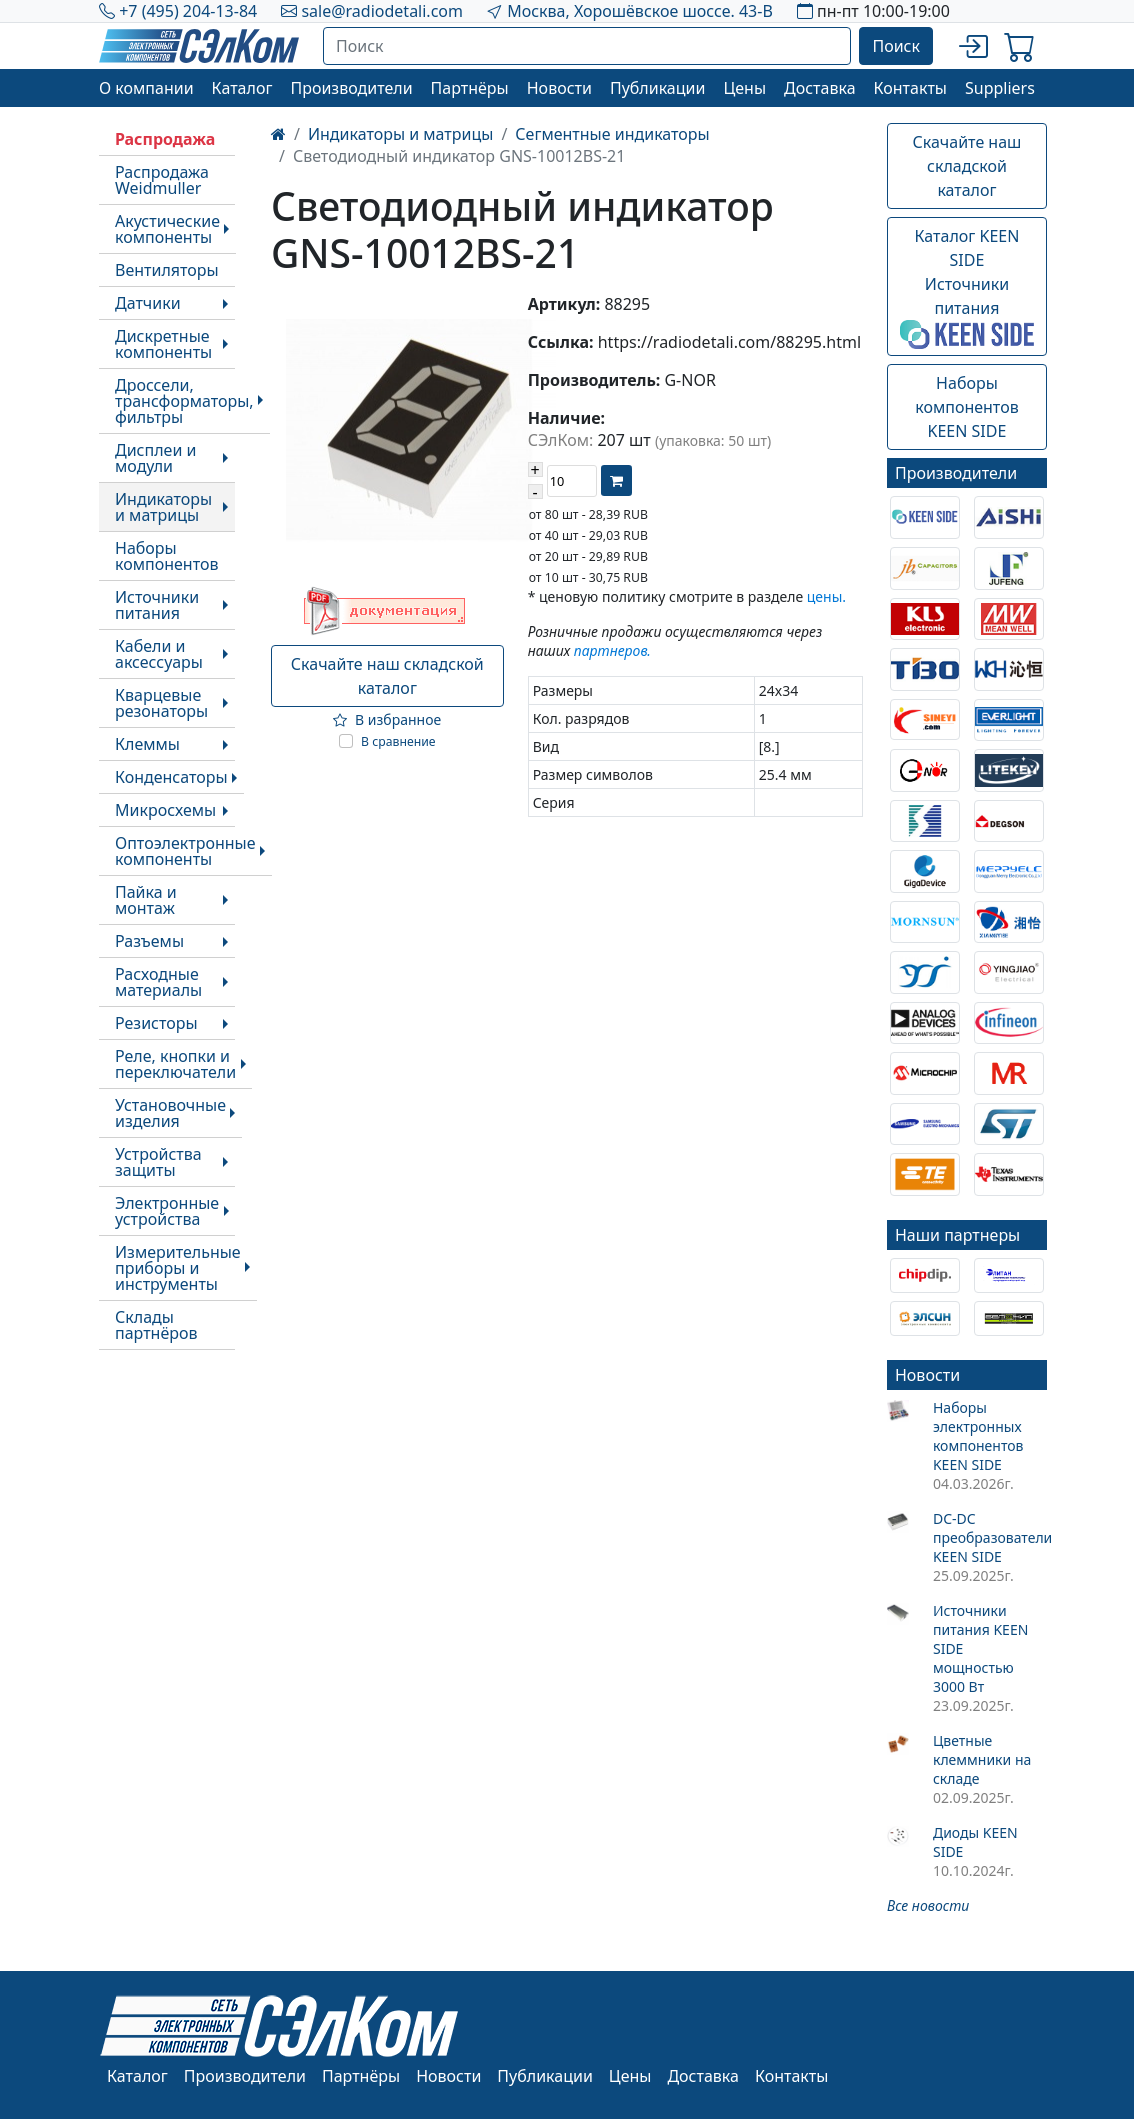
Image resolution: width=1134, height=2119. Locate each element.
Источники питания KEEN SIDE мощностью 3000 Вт (980, 1648)
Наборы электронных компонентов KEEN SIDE (978, 1436)
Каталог (242, 88)
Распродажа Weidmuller (162, 180)
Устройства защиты (158, 1162)
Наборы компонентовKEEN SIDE (966, 407)
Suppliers (1000, 88)
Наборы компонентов (166, 556)
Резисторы (156, 1023)
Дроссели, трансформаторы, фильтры (184, 401)
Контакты (910, 88)
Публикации (658, 88)
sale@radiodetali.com (382, 11)
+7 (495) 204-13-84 (188, 11)
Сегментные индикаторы (612, 134)
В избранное (387, 719)
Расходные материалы (158, 982)
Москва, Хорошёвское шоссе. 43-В (640, 11)
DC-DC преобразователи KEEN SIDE (990, 1537)
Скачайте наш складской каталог (387, 676)
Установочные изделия (170, 1113)
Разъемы (149, 941)
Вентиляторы (167, 270)
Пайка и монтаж (146, 900)
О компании (146, 88)
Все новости (928, 1905)
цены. (826, 596)
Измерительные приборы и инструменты (178, 1268)
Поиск (896, 46)
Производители (351, 88)
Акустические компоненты (167, 229)
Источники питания (157, 605)
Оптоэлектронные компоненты (185, 851)
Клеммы (147, 744)
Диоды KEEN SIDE (975, 1842)
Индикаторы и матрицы (163, 507)
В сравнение (398, 741)
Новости (559, 88)
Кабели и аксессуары (159, 654)
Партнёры (470, 88)
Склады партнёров (156, 1325)
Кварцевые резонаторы (161, 703)
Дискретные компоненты (163, 344)
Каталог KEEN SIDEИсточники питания (967, 287)
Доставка (820, 88)
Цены (744, 88)
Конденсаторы (171, 777)
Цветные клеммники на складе (982, 1759)
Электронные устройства (167, 1211)
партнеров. (612, 650)
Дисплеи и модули (155, 458)
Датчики (148, 303)
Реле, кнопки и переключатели (175, 1064)
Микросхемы (165, 810)
